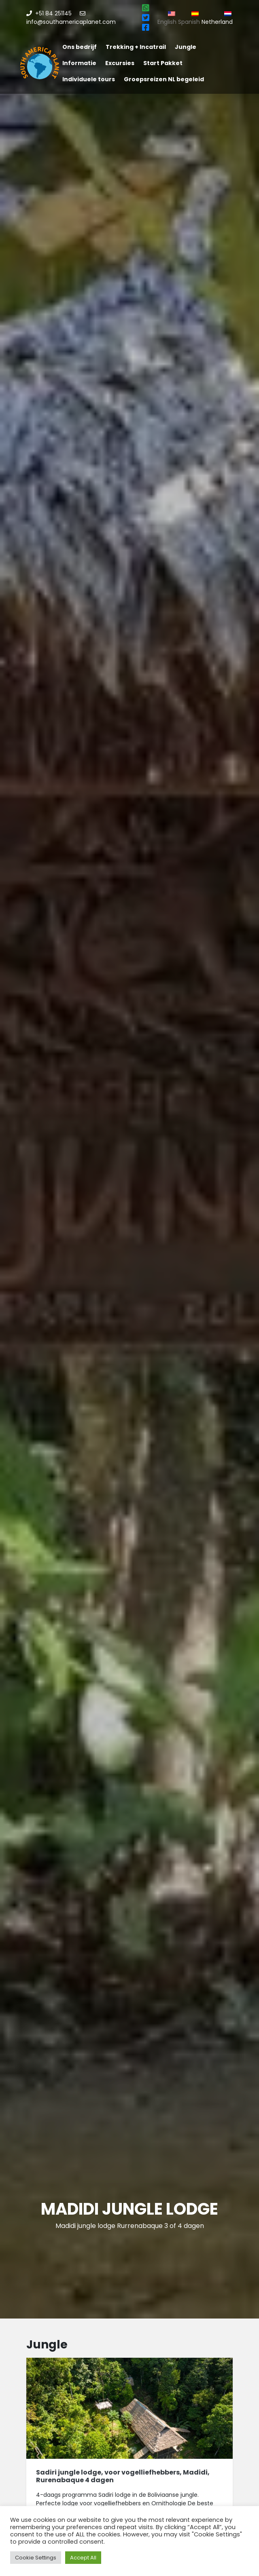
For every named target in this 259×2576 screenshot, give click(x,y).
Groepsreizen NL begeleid (164, 79)
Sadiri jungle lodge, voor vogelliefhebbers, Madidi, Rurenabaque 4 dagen (123, 2476)
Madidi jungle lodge (129, 2209)
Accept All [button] (83, 2557)
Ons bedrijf (79, 47)
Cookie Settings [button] (35, 2557)
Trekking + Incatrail (136, 47)
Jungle (185, 47)
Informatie (79, 63)
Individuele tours (88, 79)
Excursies (119, 63)
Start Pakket (163, 63)
